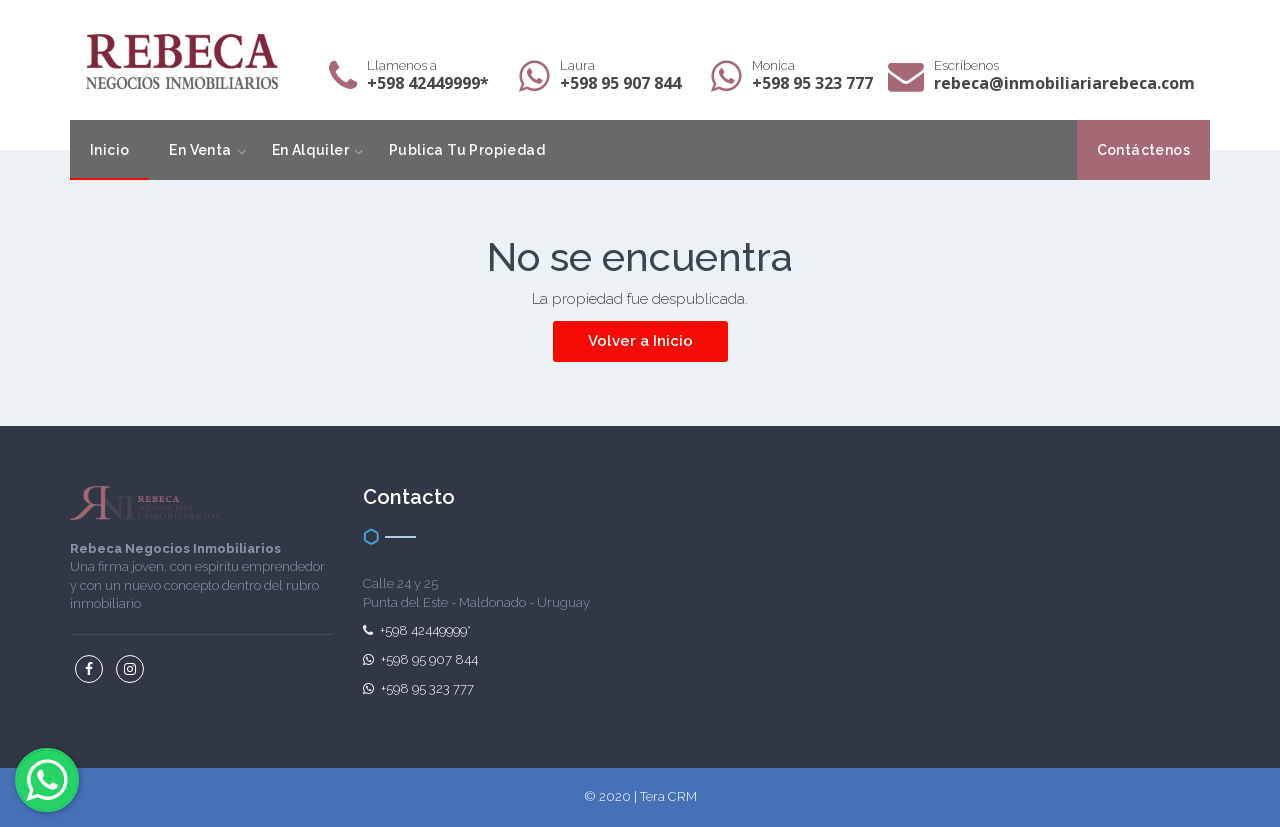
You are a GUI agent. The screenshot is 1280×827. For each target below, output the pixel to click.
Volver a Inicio (640, 341)
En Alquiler (310, 150)
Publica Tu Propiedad (467, 150)
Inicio (109, 150)
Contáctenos (1143, 150)
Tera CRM (668, 796)
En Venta (200, 150)
